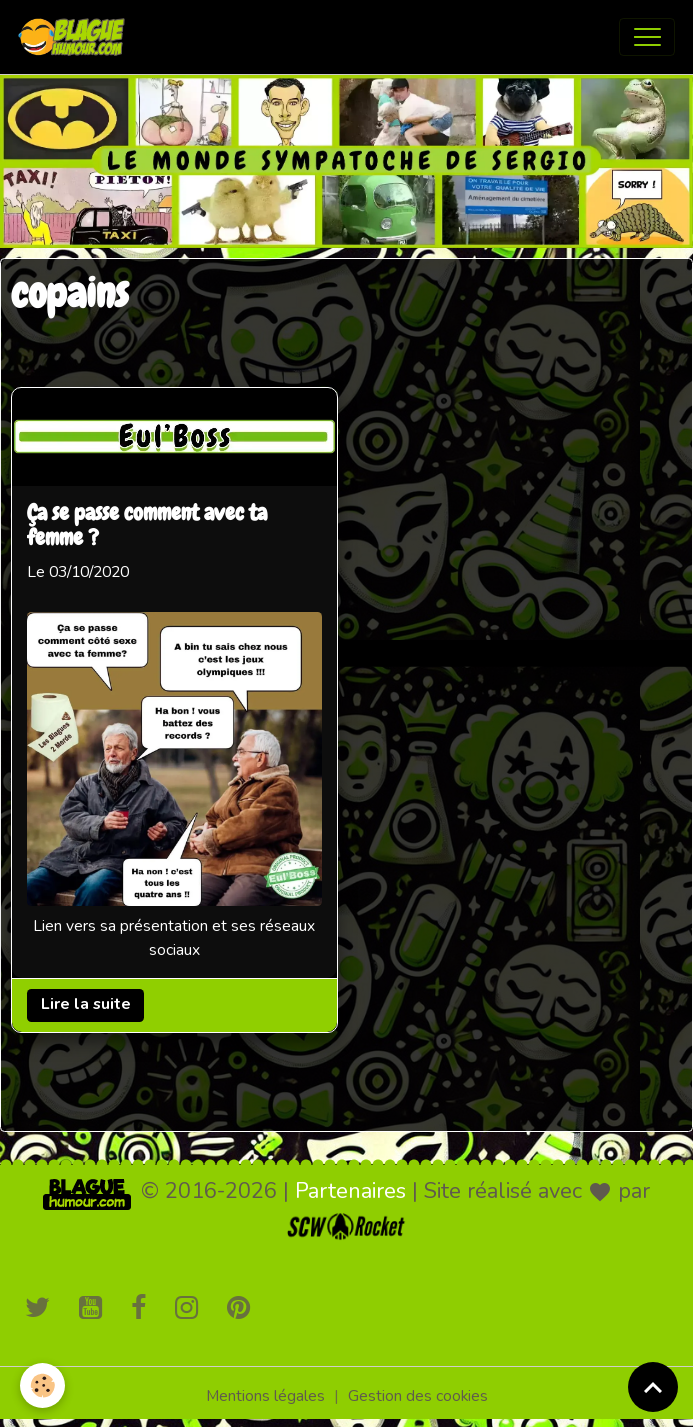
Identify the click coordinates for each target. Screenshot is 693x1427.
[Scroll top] (653, 1387)
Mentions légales (265, 1396)
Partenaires (350, 1191)
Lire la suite (86, 1004)
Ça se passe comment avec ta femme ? (147, 526)
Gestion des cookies (418, 1396)
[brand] (76, 37)
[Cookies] (42, 1385)
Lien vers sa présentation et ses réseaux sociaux (174, 938)
